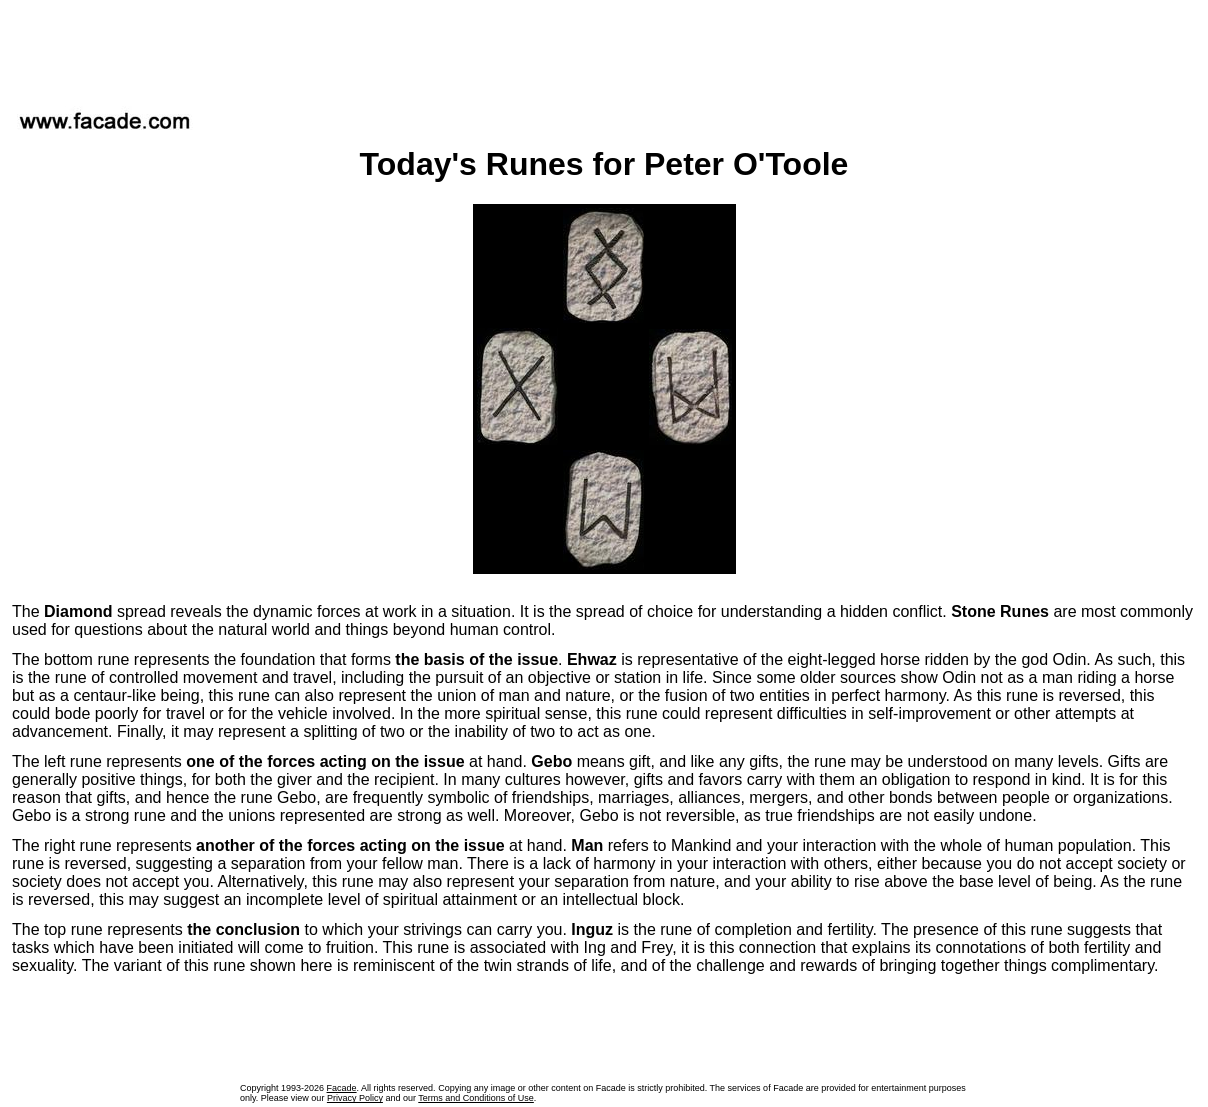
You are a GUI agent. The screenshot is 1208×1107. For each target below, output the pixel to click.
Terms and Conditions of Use (476, 1098)
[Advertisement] (604, 49)
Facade (342, 1088)
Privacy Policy (355, 1098)
